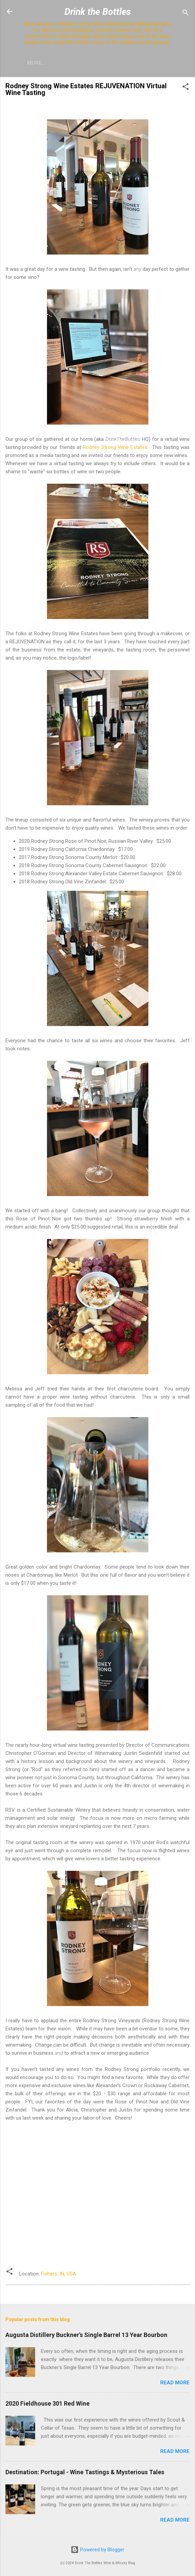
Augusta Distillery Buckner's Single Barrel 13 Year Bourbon (86, 2334)
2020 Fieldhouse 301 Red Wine (47, 2403)
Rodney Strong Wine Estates (115, 447)
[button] (185, 87)
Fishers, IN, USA (58, 2274)
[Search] (185, 13)
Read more (175, 2383)
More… (36, 63)
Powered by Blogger (97, 2550)
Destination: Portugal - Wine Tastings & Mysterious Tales (84, 2472)
